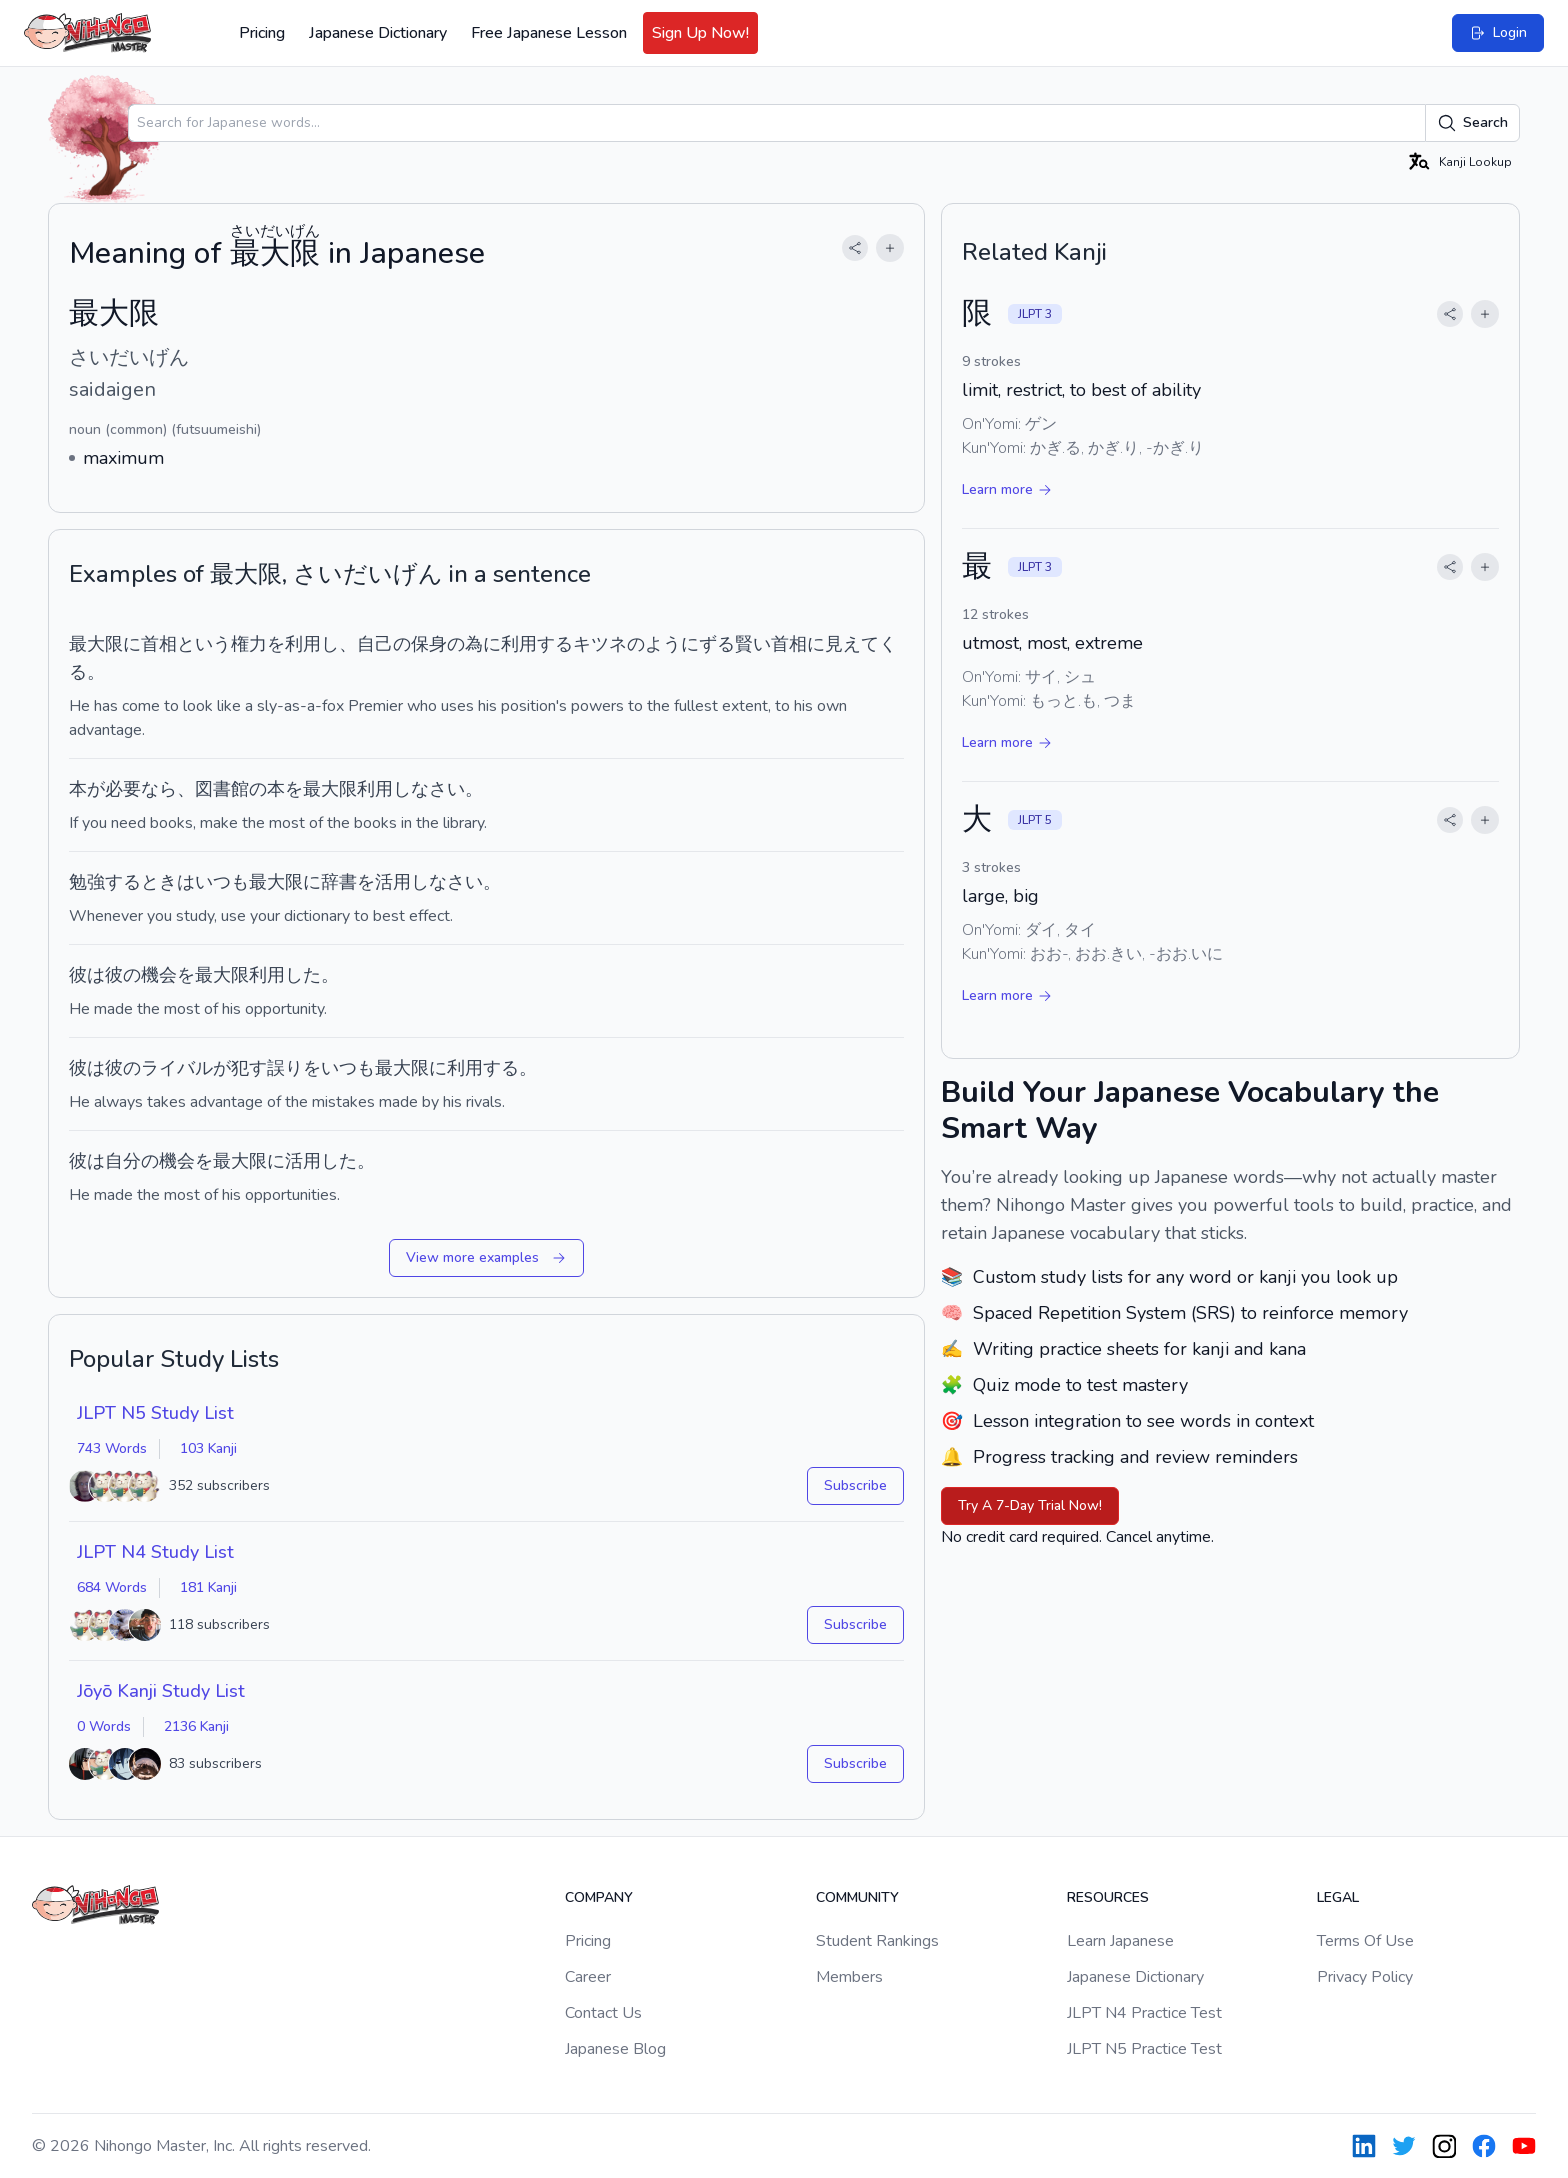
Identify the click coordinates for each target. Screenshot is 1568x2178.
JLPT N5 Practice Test (1144, 2049)
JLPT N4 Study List (155, 1552)
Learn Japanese (1120, 1941)
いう (213, 644)
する (555, 644)
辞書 (339, 882)
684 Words (112, 1587)
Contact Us (603, 2013)
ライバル (177, 1068)
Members (849, 1977)
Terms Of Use (1365, 1941)
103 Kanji (208, 1448)
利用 (303, 644)
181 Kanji (208, 1587)
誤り (285, 1068)
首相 (159, 644)
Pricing (262, 33)
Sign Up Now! (700, 33)
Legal (1338, 1897)
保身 (429, 644)
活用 (393, 882)
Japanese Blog (615, 2049)
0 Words (104, 1726)
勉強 (87, 882)
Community (857, 1897)
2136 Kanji (196, 1726)
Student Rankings (877, 1941)
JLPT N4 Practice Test (1144, 2013)
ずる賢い (735, 644)
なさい (438, 789)
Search (1472, 123)
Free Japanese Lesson (549, 33)
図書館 (222, 789)
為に (483, 644)
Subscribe (855, 1485)
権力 (249, 644)
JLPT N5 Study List (155, 1413)
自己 (375, 644)
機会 (159, 975)
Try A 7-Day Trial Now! (1030, 1505)
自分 (123, 1161)
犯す (249, 1068)
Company (599, 1897)
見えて (852, 644)
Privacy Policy (1365, 1977)
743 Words (112, 1448)
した (303, 975)
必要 (123, 789)
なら (159, 789)
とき (159, 882)
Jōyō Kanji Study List (161, 1691)
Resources (1108, 1897)
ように (672, 644)
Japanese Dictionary (378, 33)
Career (588, 1977)
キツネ (600, 644)
